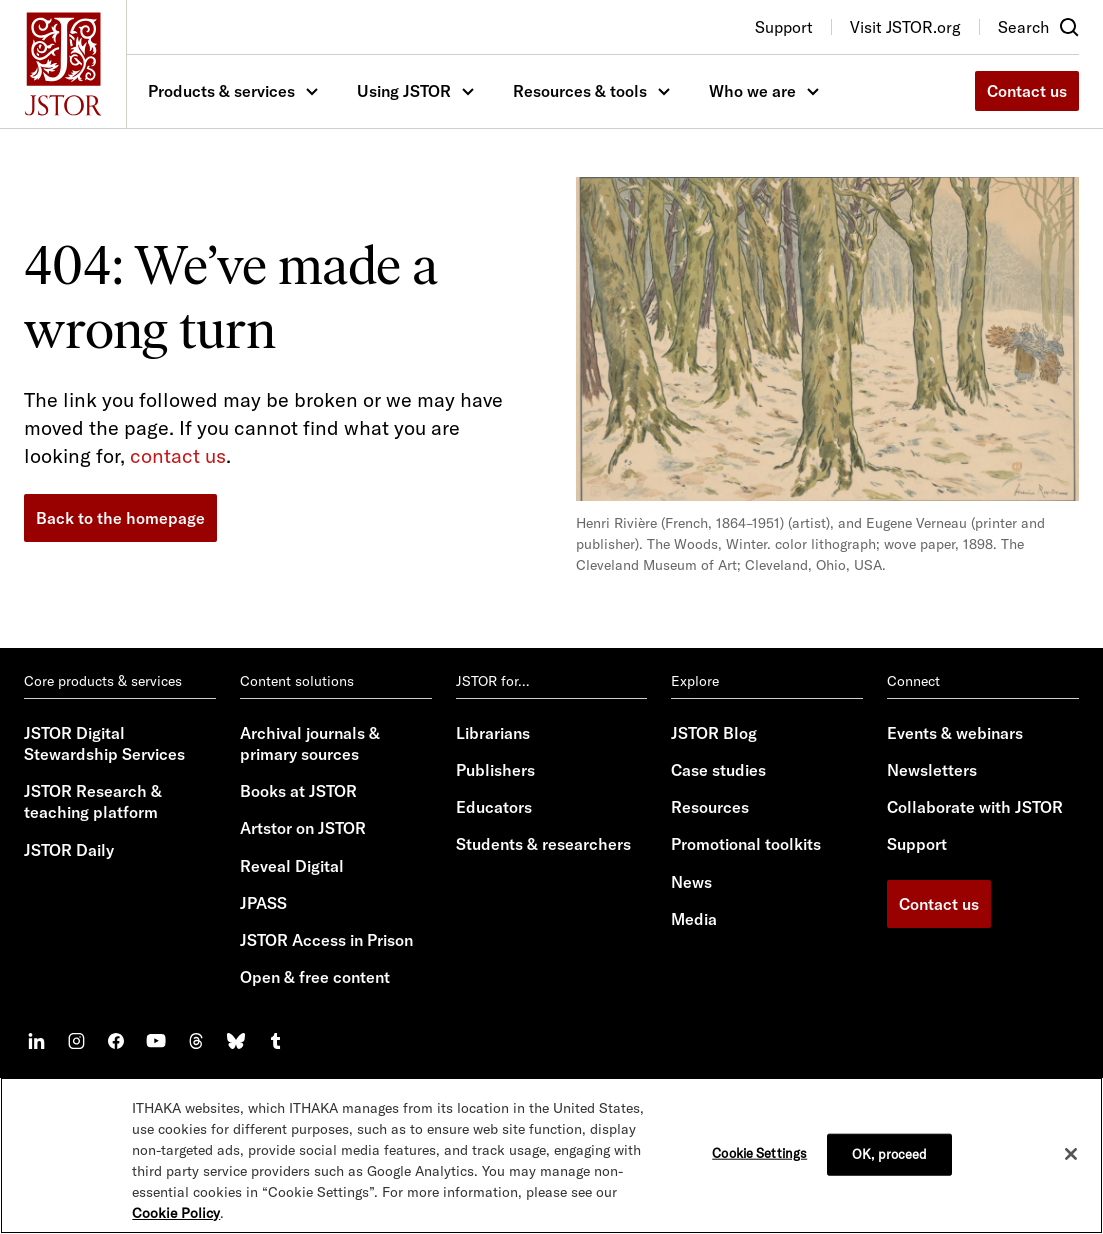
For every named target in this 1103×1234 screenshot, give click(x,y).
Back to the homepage (120, 518)
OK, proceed (889, 1154)
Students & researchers (543, 844)
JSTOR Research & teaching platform (93, 801)
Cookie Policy (176, 1213)
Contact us (1027, 91)
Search (1023, 27)
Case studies (718, 770)
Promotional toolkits (746, 844)
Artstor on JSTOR (303, 828)
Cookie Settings (759, 1153)
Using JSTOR (404, 91)
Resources (710, 807)
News (691, 882)
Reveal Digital (292, 866)
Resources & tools (580, 91)
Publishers (495, 770)
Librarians (493, 733)
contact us (178, 455)
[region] (551, 1155)
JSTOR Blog (714, 733)
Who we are (752, 91)
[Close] (1071, 1154)
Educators (494, 807)
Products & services (221, 91)
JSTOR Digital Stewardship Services (104, 743)
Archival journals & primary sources (310, 743)
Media (694, 919)
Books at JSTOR (298, 791)
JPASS (263, 903)
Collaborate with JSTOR (975, 807)
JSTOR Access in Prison (326, 940)
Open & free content (315, 977)
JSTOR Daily (69, 850)
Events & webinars (955, 733)
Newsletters (932, 770)
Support (917, 844)
